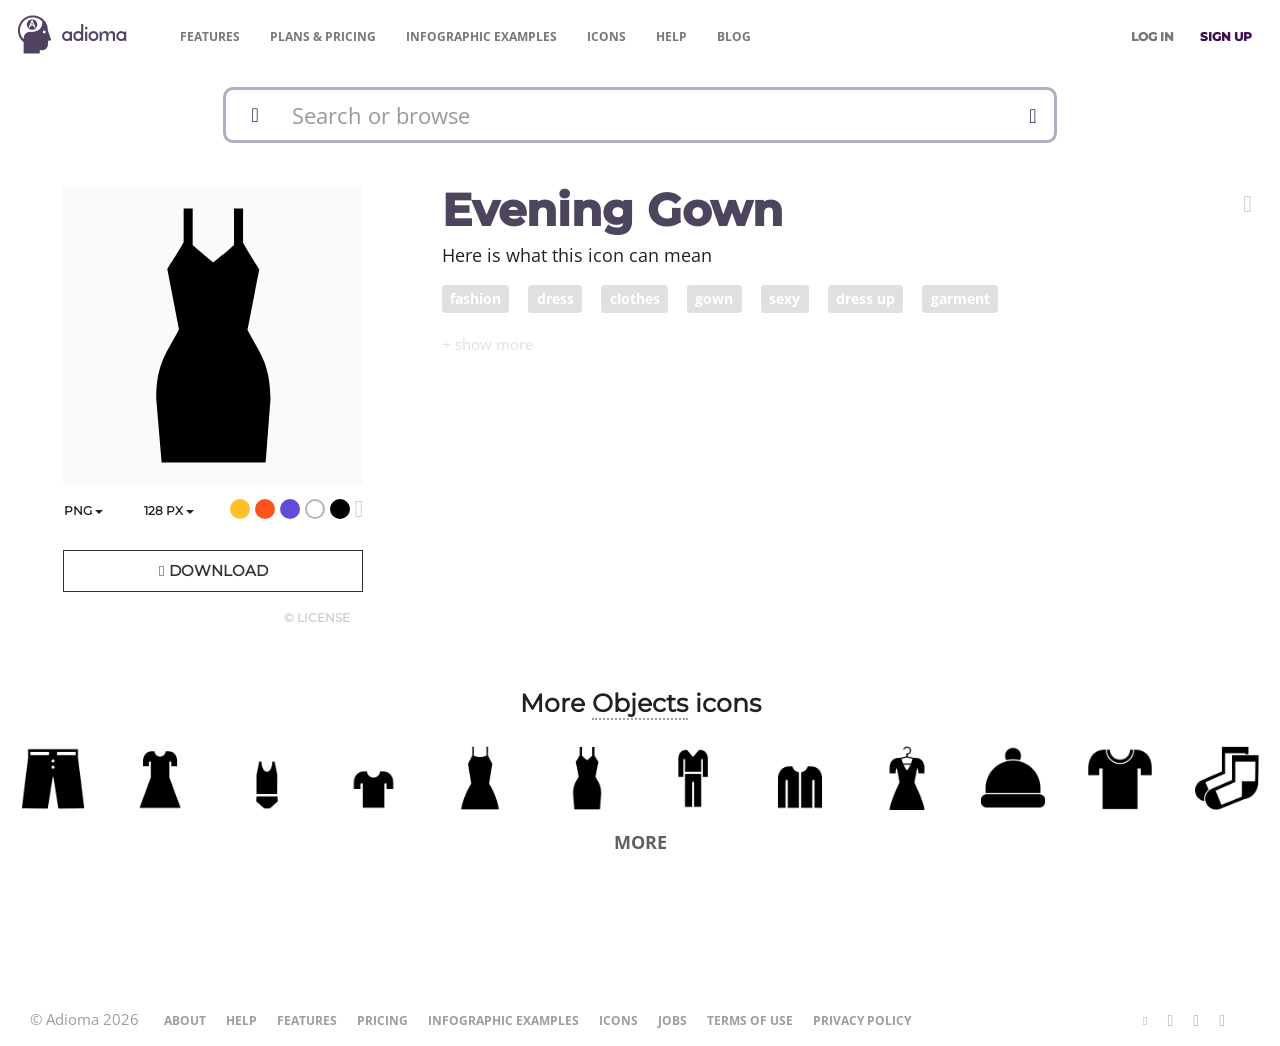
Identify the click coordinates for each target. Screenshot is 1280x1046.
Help (671, 36)
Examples (481, 36)
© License (317, 617)
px (169, 510)
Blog (734, 36)
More (640, 842)
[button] (1247, 204)
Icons (606, 36)
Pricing (323, 36)
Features (210, 36)
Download (213, 570)
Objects (640, 703)
